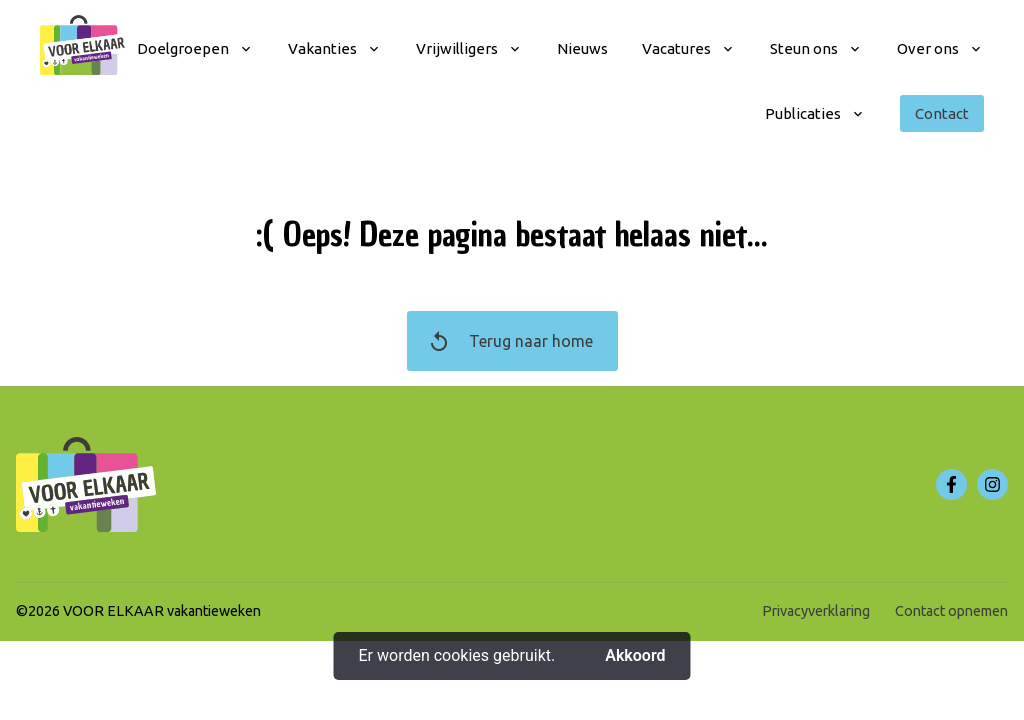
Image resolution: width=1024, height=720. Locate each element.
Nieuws (582, 48)
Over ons (928, 48)
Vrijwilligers (457, 48)
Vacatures (676, 48)
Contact (942, 113)
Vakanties (322, 48)
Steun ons (804, 48)
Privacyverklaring (816, 611)
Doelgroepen (183, 48)
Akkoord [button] (635, 655)
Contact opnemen (951, 611)
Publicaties (803, 113)
